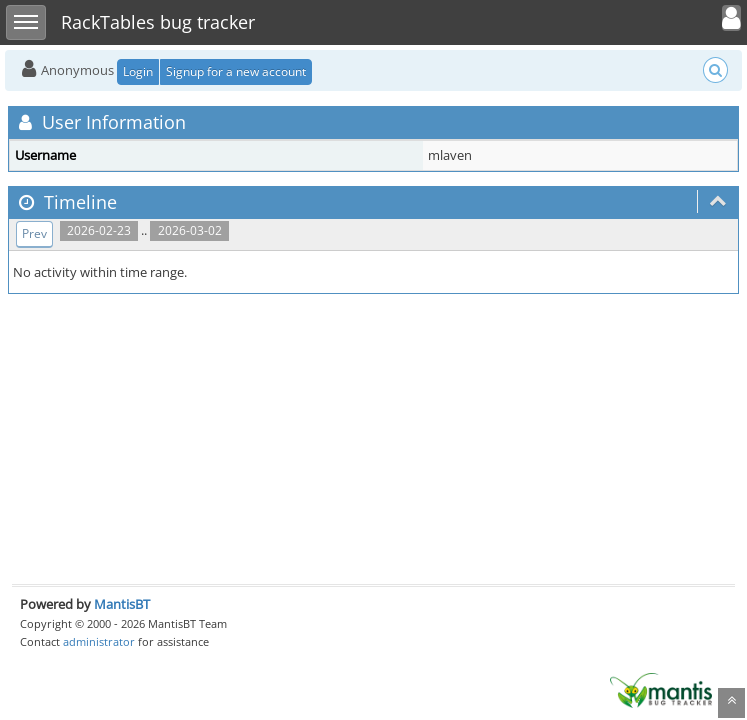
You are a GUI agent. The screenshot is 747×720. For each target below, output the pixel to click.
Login (138, 71)
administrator (99, 641)
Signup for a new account (236, 71)
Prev (34, 233)
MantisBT (122, 604)
